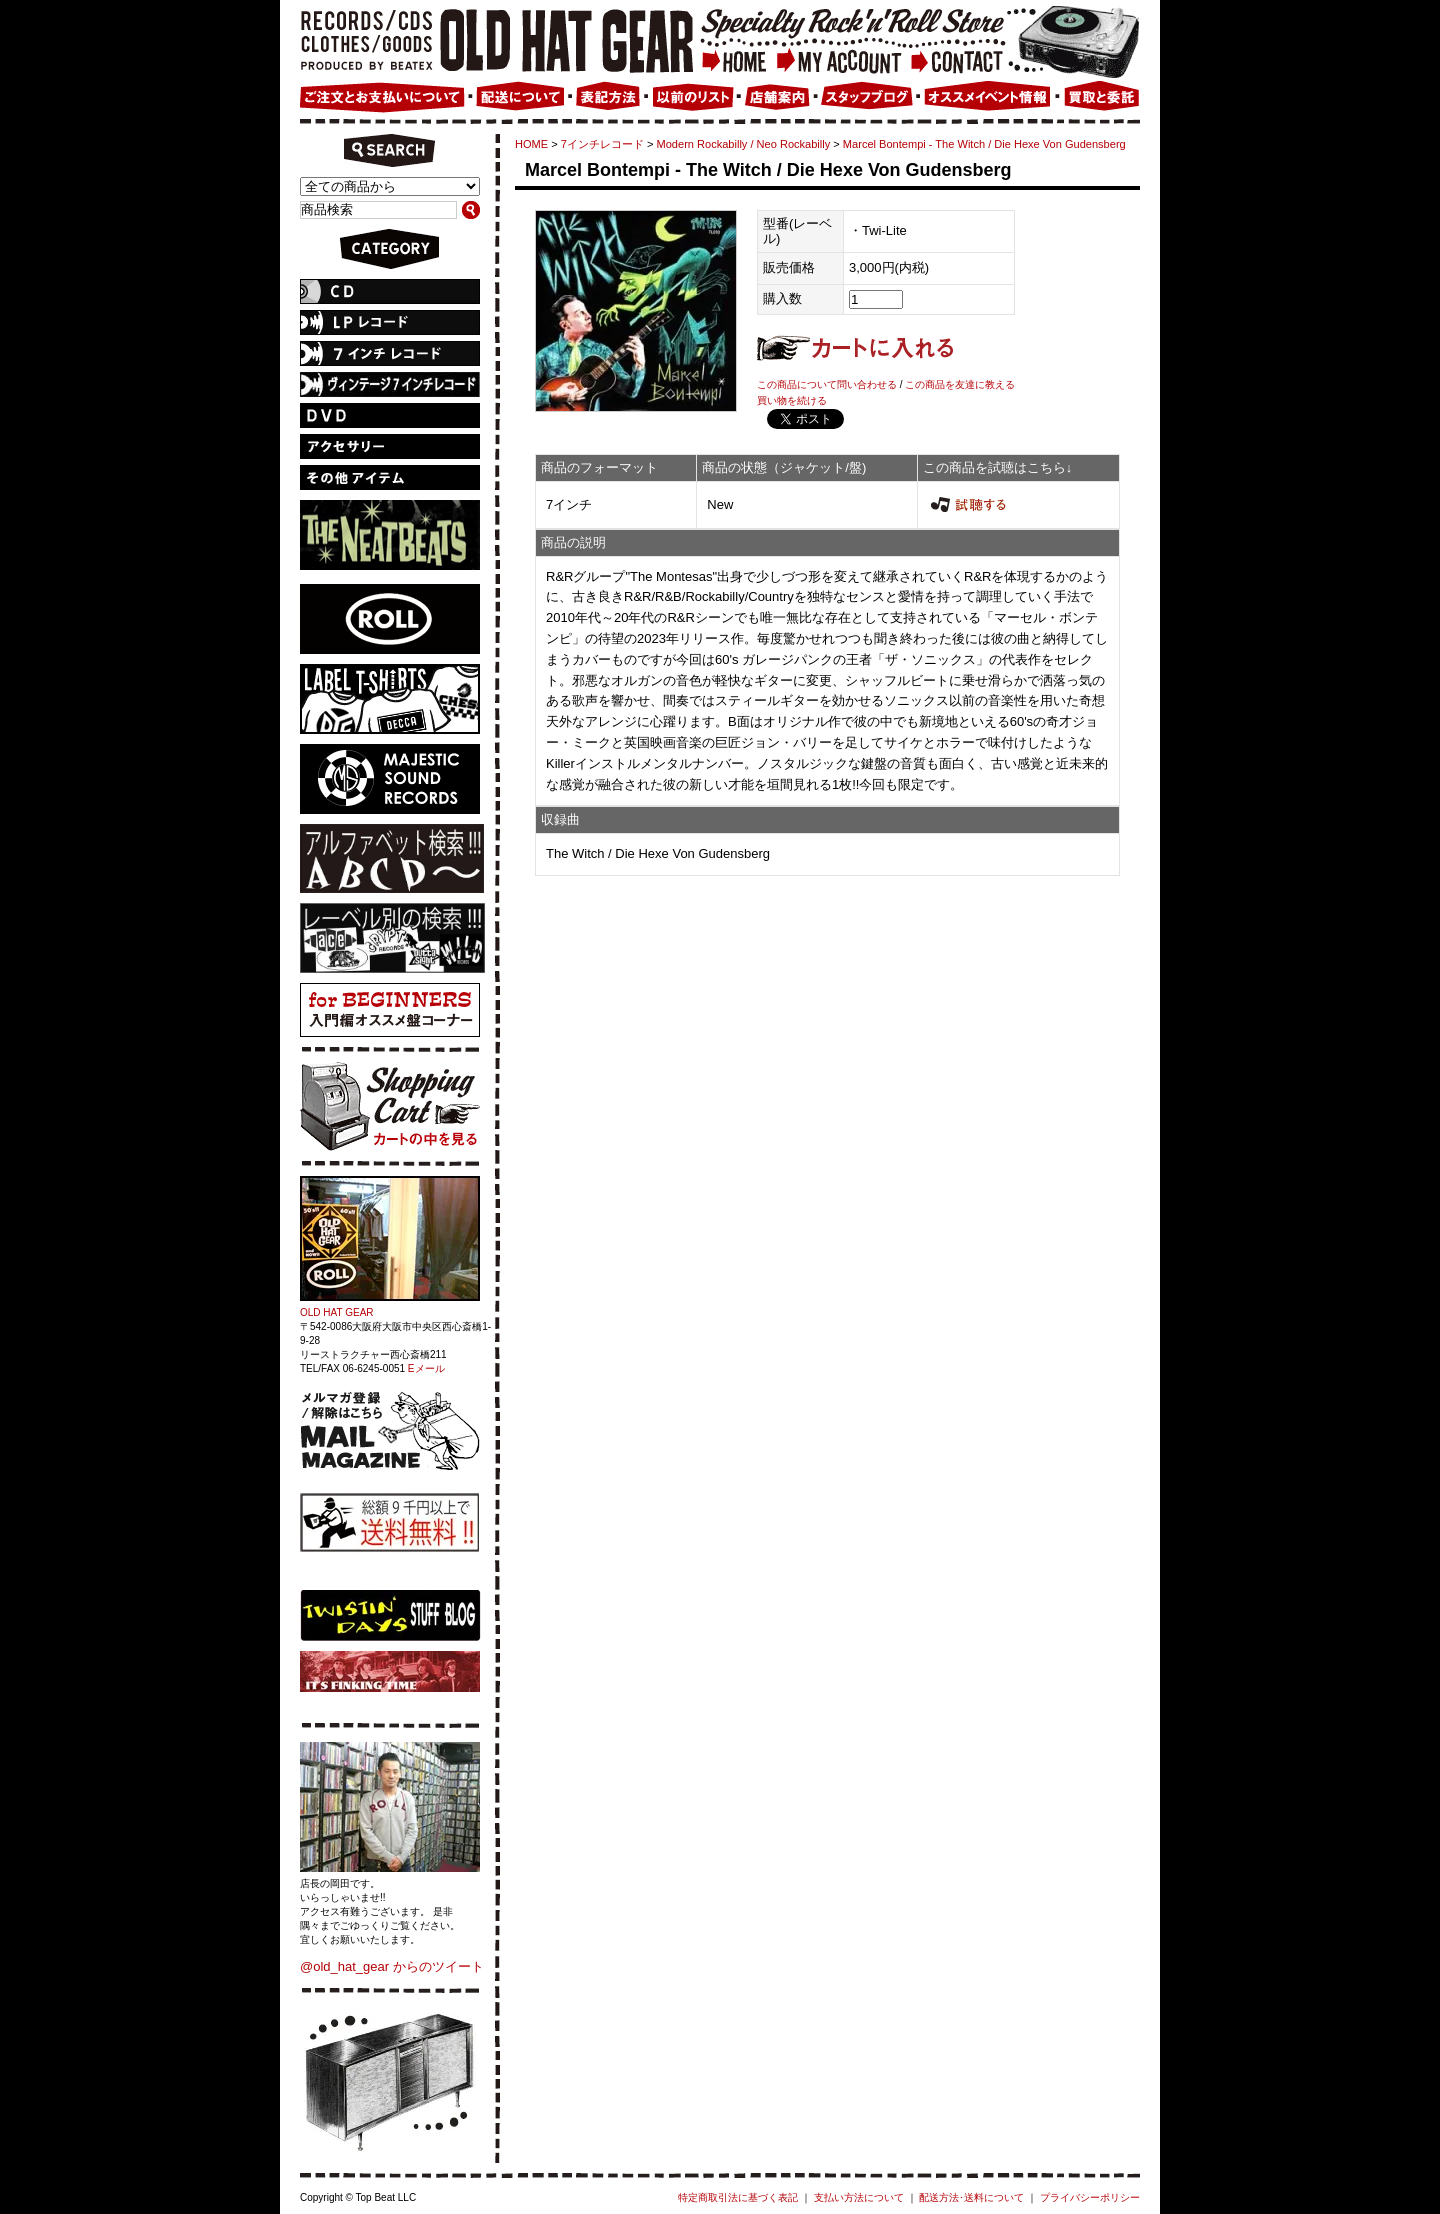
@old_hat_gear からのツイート (392, 1966)
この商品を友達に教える (960, 384)
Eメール (426, 1368)
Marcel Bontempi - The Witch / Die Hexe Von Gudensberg (984, 144)
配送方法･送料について (971, 2197)
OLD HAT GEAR (337, 1312)
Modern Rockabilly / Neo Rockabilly (744, 144)
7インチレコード (602, 144)
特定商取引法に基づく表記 (738, 2197)
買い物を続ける (792, 400)
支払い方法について (859, 2197)
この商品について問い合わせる (827, 384)
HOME (531, 144)
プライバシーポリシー (1090, 2197)
